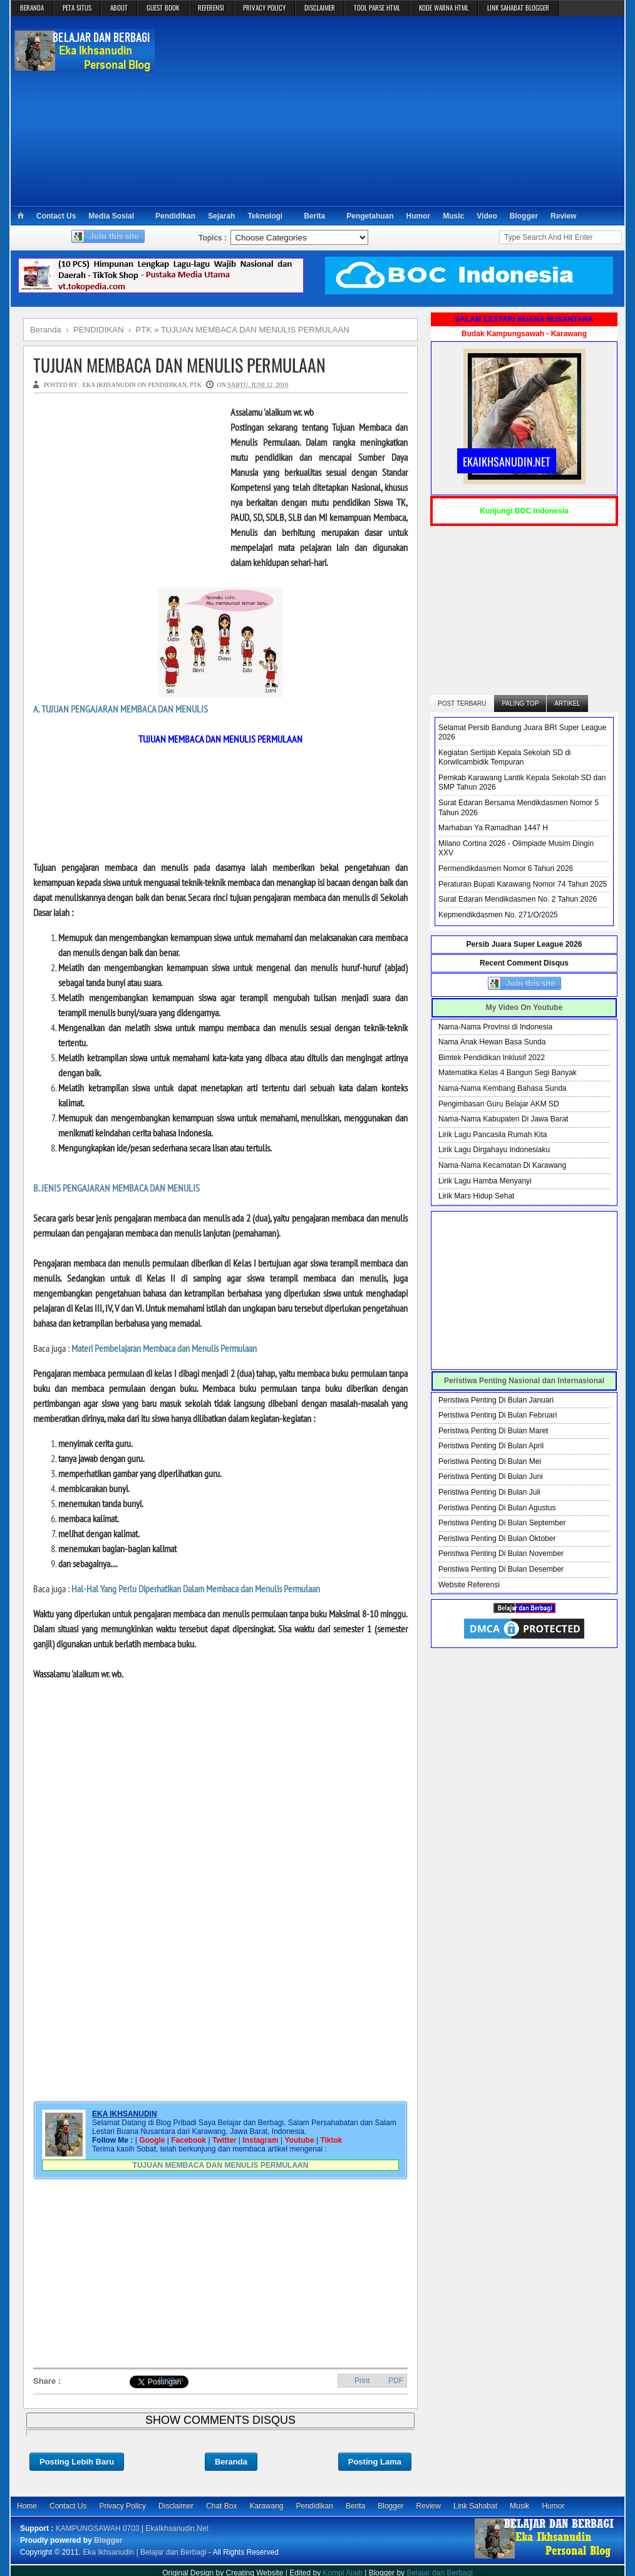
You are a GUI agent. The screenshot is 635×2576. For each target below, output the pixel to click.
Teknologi (264, 216)
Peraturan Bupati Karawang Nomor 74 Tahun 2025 (522, 884)
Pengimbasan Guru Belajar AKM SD (498, 1104)
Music (453, 216)
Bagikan (170, 2379)
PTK (196, 384)
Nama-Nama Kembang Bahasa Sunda (502, 1088)
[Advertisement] (390, 110)
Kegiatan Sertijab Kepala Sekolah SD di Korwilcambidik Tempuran (504, 757)
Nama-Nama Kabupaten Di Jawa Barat (503, 1119)
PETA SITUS (77, 8)
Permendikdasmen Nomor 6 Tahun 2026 (505, 868)
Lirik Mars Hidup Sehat (476, 1196)
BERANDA (32, 8)
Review (563, 216)
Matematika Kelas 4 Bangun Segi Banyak (507, 1072)
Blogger (524, 216)
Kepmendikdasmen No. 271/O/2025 (498, 914)
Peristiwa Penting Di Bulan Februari (497, 1415)
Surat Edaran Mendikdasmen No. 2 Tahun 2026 (517, 899)
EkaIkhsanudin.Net (177, 2528)
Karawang (266, 2505)
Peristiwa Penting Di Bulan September (501, 1522)
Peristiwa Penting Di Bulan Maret (493, 1430)
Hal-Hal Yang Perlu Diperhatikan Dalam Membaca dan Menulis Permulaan (195, 1588)
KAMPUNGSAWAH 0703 (98, 2528)
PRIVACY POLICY (264, 8)
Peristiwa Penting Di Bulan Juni (490, 1476)
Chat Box (221, 2505)
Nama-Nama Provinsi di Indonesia (495, 1027)
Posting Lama (374, 2461)
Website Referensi (469, 1584)
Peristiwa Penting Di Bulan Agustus (496, 1507)
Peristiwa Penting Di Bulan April (491, 1445)
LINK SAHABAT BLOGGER (518, 8)
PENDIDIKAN (167, 384)
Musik (519, 2505)
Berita (314, 216)
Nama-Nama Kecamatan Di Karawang (502, 1165)
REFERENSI (211, 8)
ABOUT (119, 8)
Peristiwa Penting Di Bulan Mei (489, 1461)
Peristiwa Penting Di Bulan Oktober (496, 1538)
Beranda (231, 2461)
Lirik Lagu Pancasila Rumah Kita (492, 1134)
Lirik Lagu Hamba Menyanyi (485, 1181)
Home (27, 2505)
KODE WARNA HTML (443, 8)
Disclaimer (176, 2505)
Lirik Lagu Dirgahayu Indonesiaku (494, 1149)
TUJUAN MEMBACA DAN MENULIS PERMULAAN (179, 365)
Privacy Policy (122, 2505)
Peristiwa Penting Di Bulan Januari (496, 1400)
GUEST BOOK (163, 8)
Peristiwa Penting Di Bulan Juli (489, 1492)
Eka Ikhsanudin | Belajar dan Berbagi (144, 2552)
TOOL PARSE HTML (377, 8)
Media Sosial (111, 216)
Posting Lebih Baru (76, 2461)
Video (487, 216)
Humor (418, 216)
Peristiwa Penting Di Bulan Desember (501, 1569)
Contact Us (56, 216)
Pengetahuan (369, 216)
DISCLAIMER (319, 8)
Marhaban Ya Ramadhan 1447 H (493, 827)
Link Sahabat (475, 2505)
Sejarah (221, 216)
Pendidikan (175, 216)
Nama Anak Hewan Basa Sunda (491, 1042)
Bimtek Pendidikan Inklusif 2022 (491, 1057)
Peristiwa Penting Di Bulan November (501, 1553)
